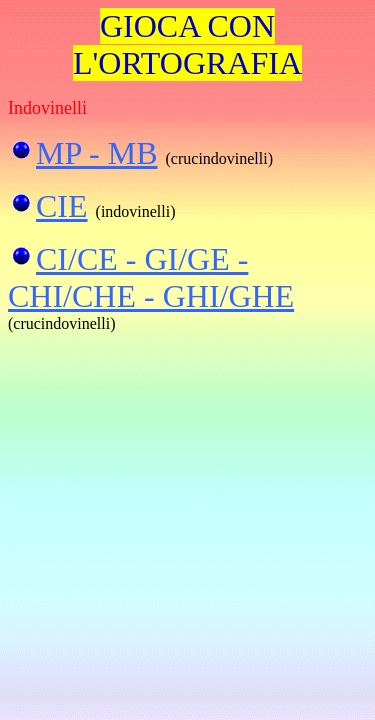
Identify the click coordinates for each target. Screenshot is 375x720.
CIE (62, 206)
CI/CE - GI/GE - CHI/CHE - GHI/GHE (151, 277)
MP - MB (97, 153)
